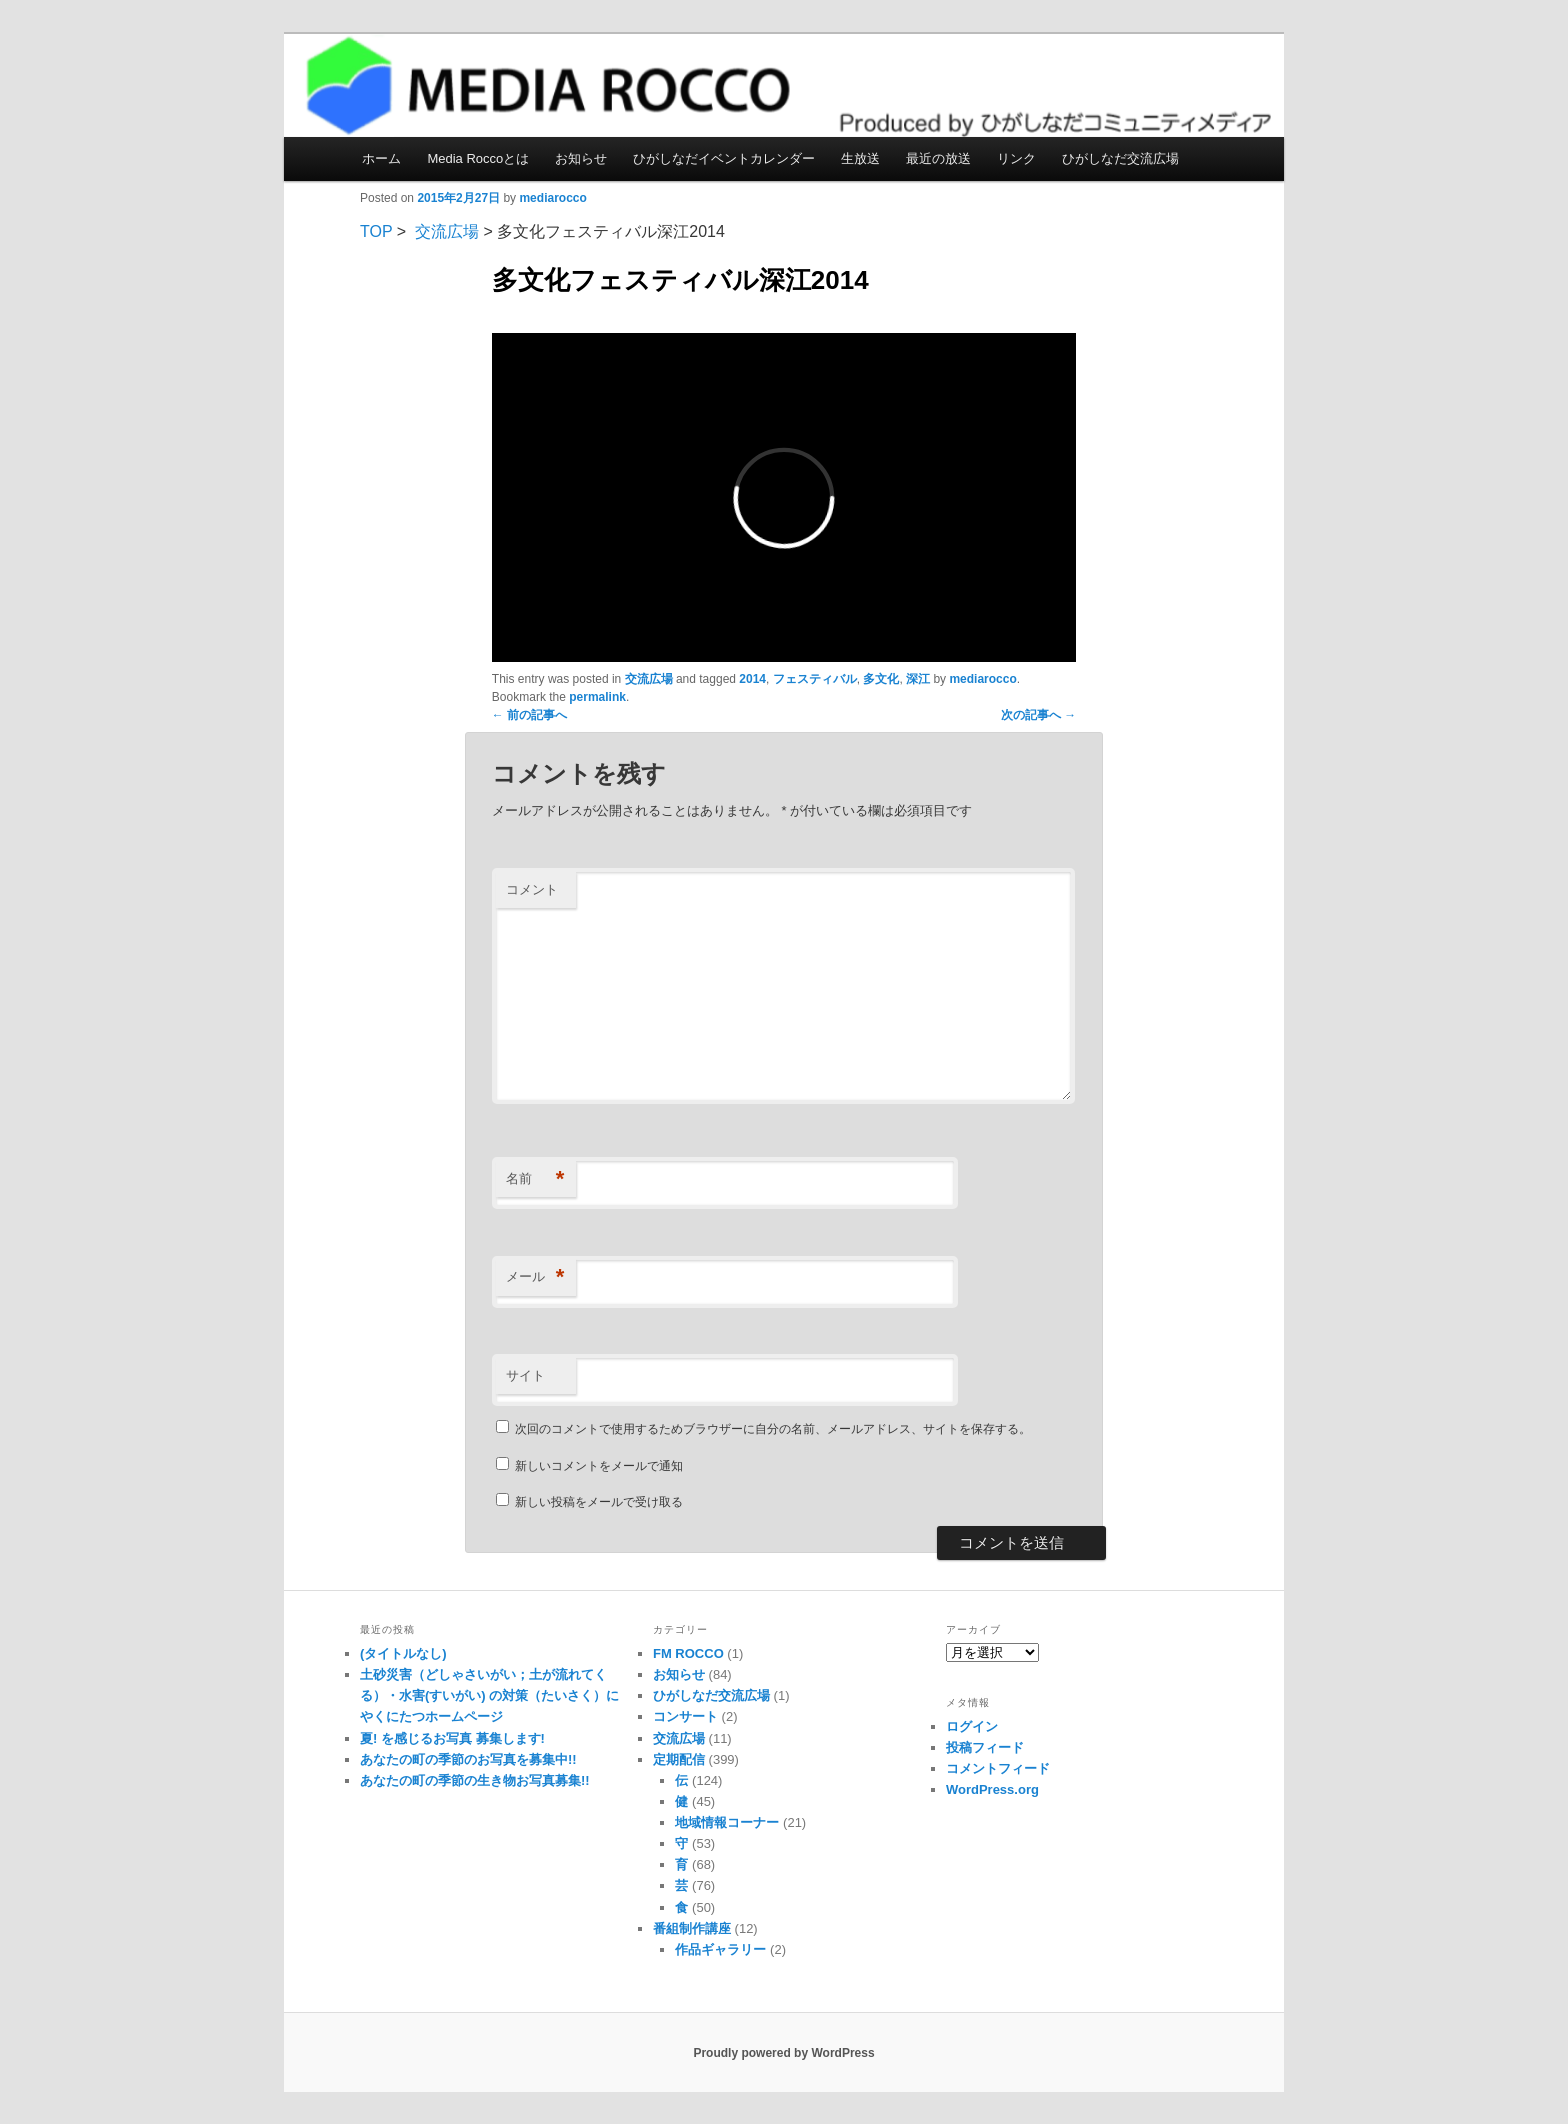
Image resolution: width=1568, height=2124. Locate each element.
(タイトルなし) (403, 1653)
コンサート (685, 1716)
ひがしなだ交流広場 (1120, 158)
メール (535, 1277)
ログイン (972, 1726)
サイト (525, 1375)
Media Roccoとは (478, 158)
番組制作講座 (692, 1928)
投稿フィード (985, 1747)
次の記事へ (1038, 715)
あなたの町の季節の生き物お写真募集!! (475, 1780)
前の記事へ (529, 715)
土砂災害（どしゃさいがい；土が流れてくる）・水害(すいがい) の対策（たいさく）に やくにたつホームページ (489, 1695)
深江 (918, 679)
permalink (597, 697)
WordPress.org (992, 1789)
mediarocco (552, 198)
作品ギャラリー (720, 1949)
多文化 (881, 679)
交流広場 (447, 231)
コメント (532, 889)
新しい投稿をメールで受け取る (599, 1502)
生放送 (860, 158)
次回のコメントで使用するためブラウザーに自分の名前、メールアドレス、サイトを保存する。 (773, 1429)
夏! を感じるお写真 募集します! (452, 1738)
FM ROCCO (688, 1653)
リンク (1016, 158)
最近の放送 (938, 158)
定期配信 (679, 1759)
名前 (535, 1179)
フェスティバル (815, 679)
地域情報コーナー (727, 1822)
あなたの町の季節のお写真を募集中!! (468, 1759)
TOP (376, 231)
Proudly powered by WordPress (783, 2053)
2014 (752, 679)
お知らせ (581, 158)
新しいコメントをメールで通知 (599, 1466)
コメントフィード (998, 1768)
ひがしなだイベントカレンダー (724, 158)
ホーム (381, 158)
